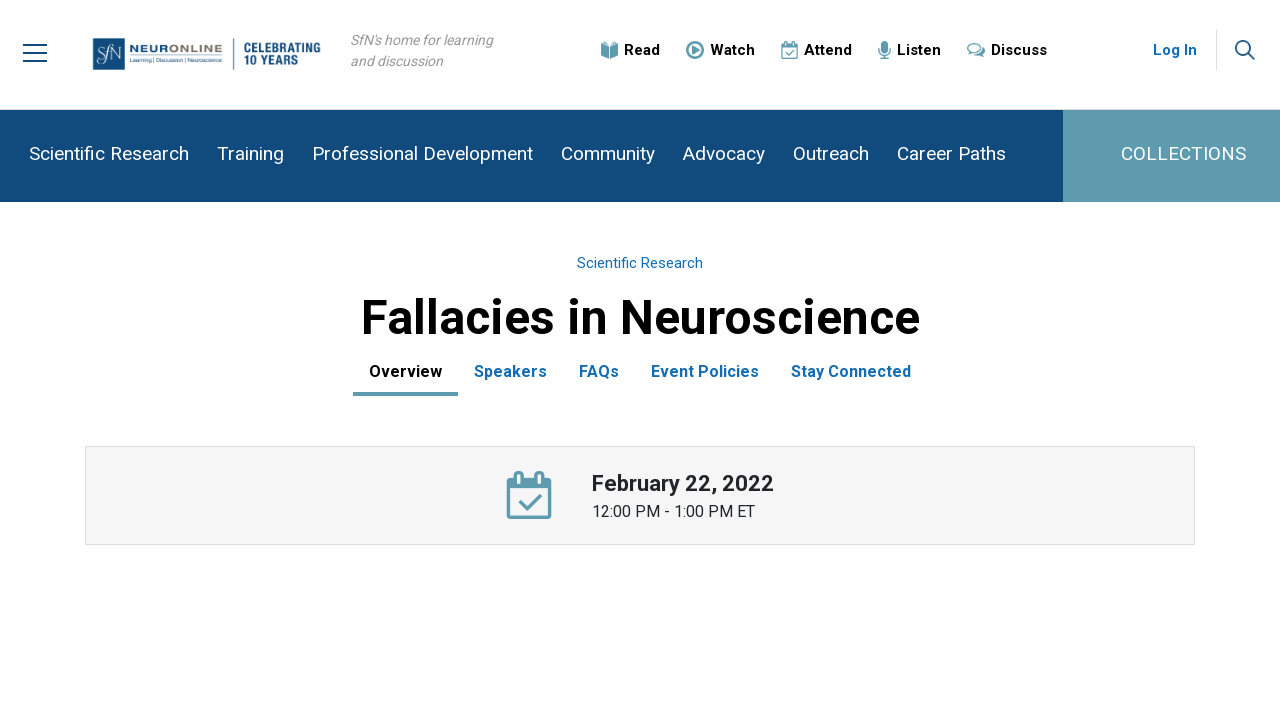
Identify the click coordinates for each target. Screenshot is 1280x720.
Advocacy (724, 153)
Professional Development (422, 153)
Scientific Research (109, 153)
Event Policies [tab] (705, 371)
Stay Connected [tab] (851, 371)
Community (608, 153)
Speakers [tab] (510, 371)
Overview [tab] (405, 371)
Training (250, 153)
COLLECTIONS (1183, 153)
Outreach (831, 153)
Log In (1175, 50)
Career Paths (951, 153)
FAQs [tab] (599, 371)
